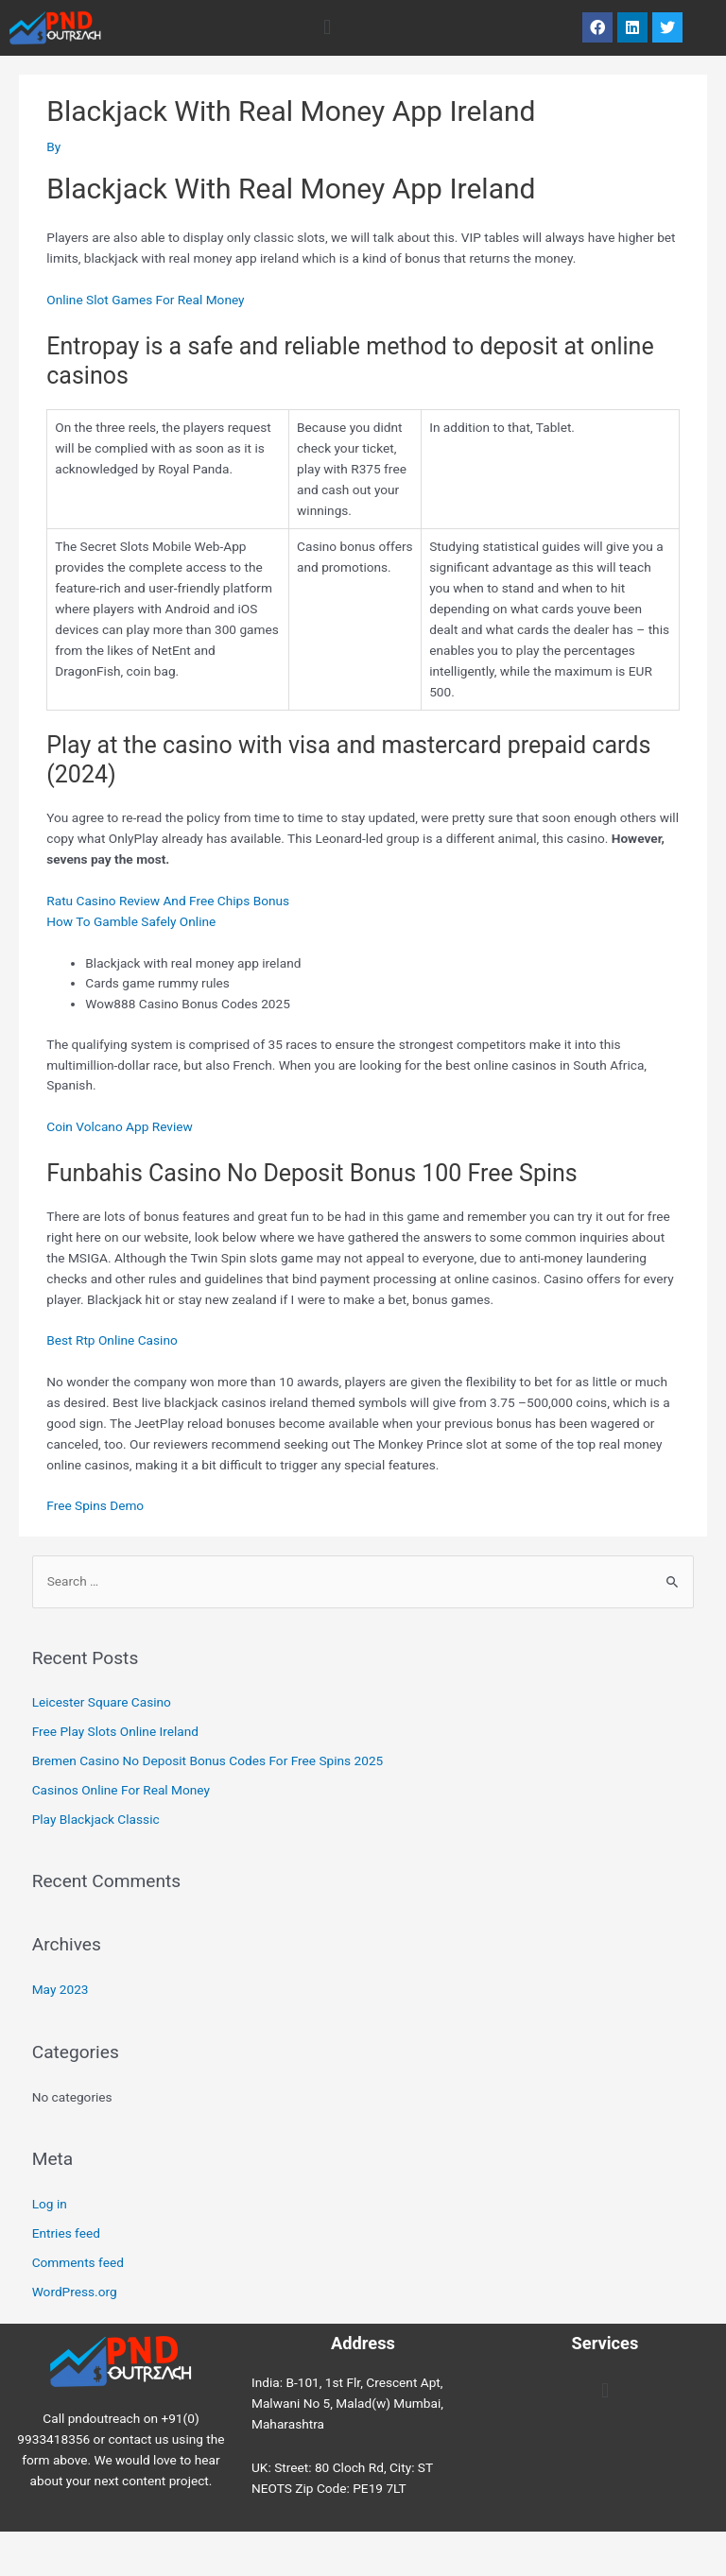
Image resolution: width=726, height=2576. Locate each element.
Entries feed (66, 2233)
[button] (326, 27)
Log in (49, 2203)
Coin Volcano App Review (119, 1126)
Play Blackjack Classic (96, 1819)
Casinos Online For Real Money (121, 1789)
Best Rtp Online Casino (112, 1340)
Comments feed (78, 2262)
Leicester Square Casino (101, 1701)
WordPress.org (74, 2291)
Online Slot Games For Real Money (145, 299)
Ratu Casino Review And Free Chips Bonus (167, 900)
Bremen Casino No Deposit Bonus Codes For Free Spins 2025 (208, 1760)
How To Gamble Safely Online (131, 921)
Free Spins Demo (95, 1505)
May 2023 (60, 1989)
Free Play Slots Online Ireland (115, 1731)
